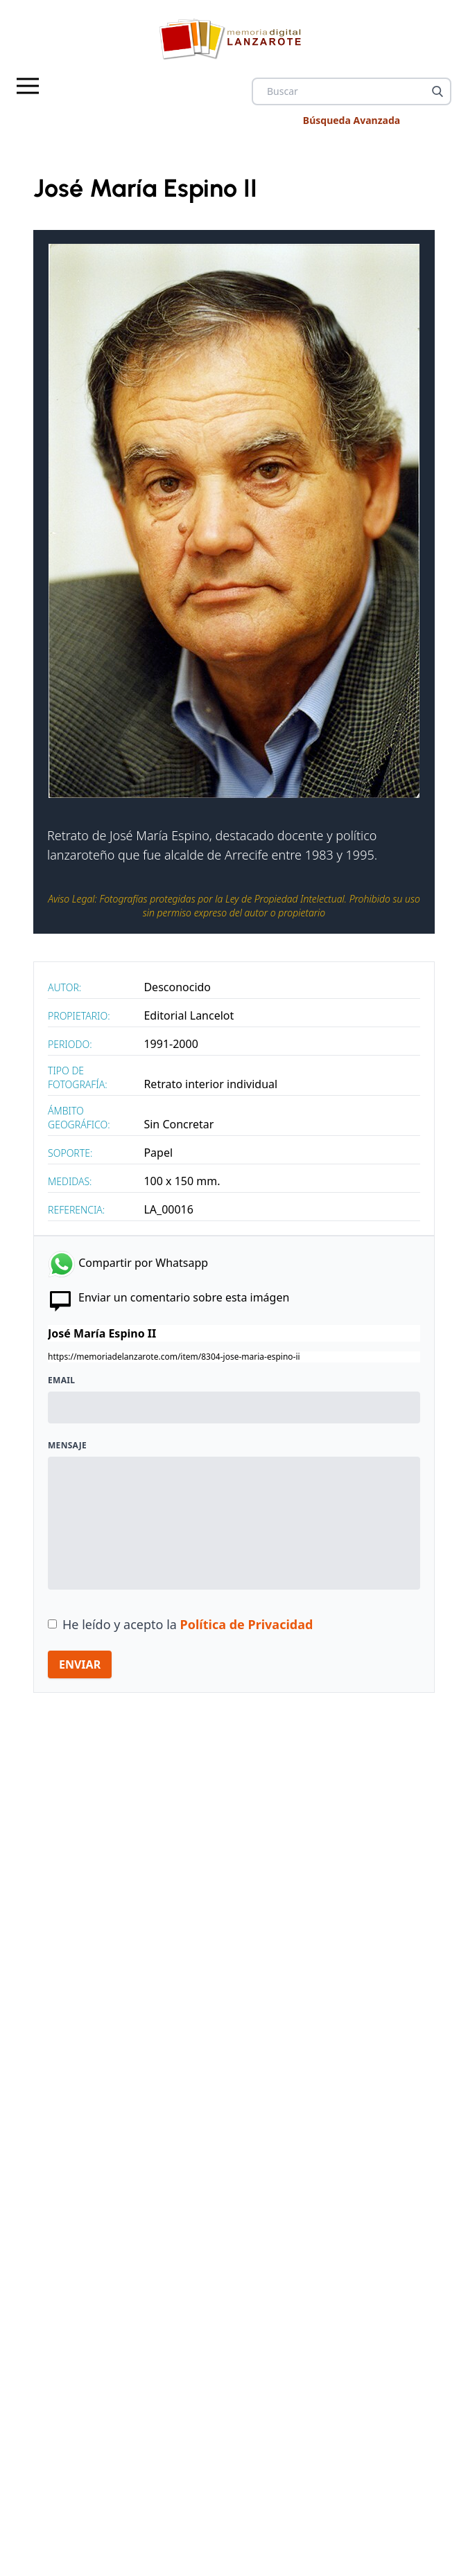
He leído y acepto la (187, 1624)
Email (61, 1380)
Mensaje (67, 1445)
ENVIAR (80, 1664)
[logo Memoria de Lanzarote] (234, 38)
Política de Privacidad (246, 1624)
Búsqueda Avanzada (351, 120)
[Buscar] (437, 91)
